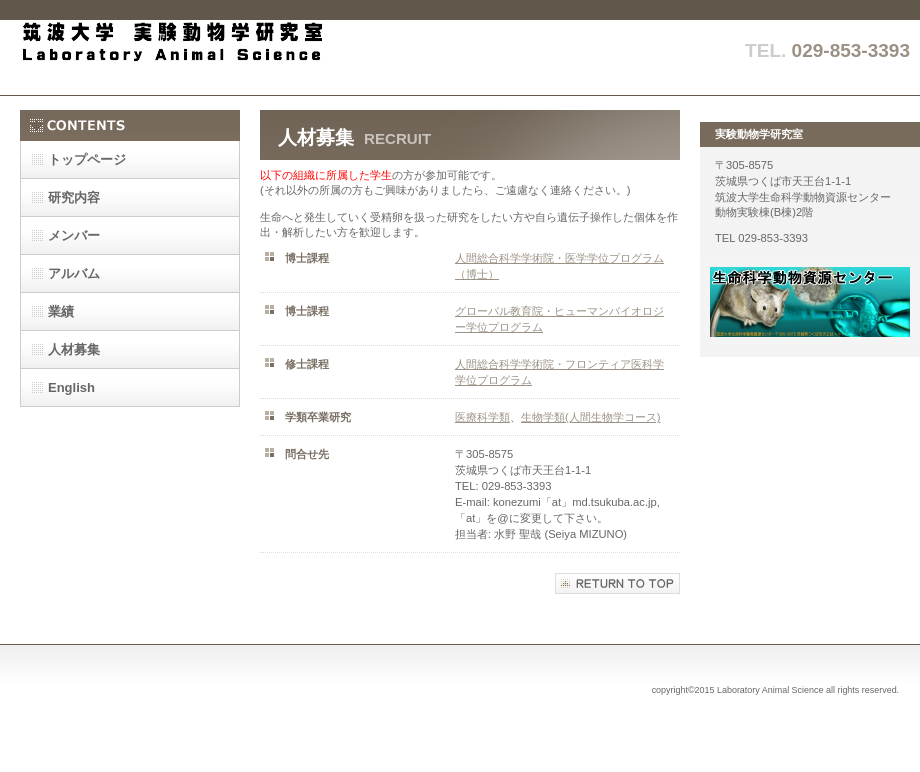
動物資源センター (810, 302)
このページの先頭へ (617, 583)
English (71, 387)
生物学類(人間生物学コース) (590, 417)
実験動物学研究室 (220, 57)
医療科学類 (482, 417)
